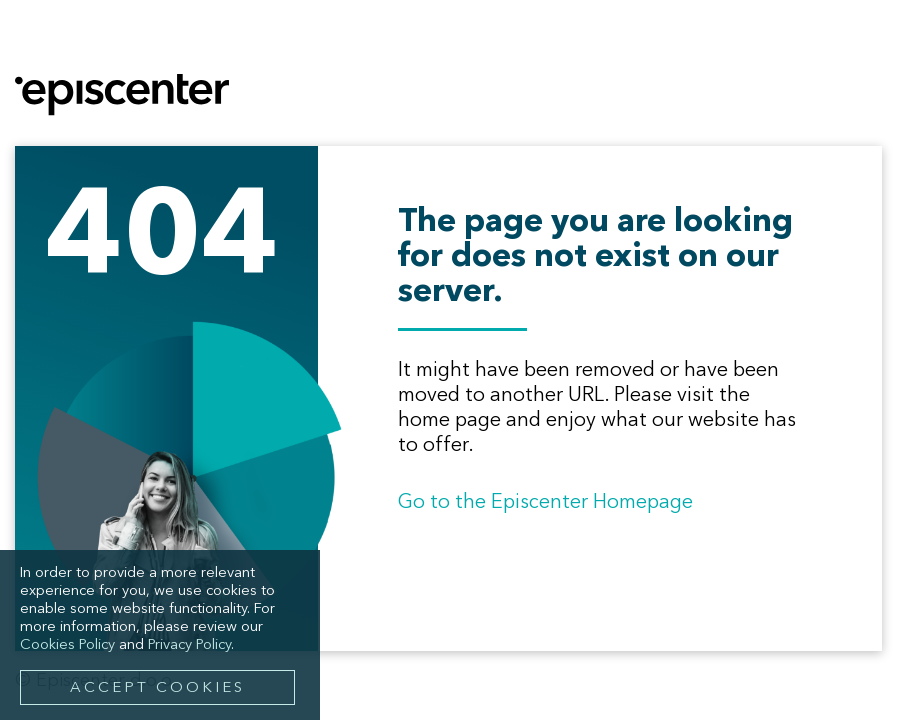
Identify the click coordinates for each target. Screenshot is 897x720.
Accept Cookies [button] (157, 688)
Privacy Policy (189, 645)
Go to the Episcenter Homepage (545, 503)
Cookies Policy (67, 645)
